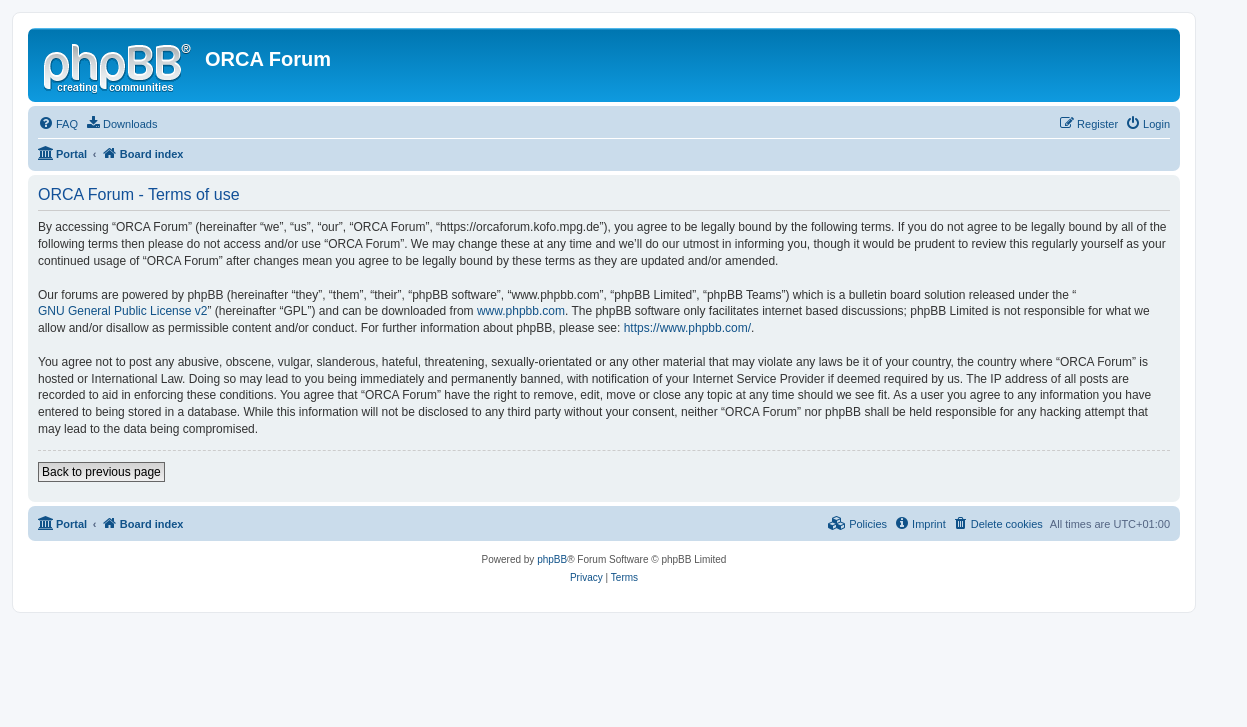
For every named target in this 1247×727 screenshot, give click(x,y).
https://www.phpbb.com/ (687, 328)
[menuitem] (58, 124)
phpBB (552, 559)
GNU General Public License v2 (122, 311)
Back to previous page (101, 472)
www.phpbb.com (521, 311)
